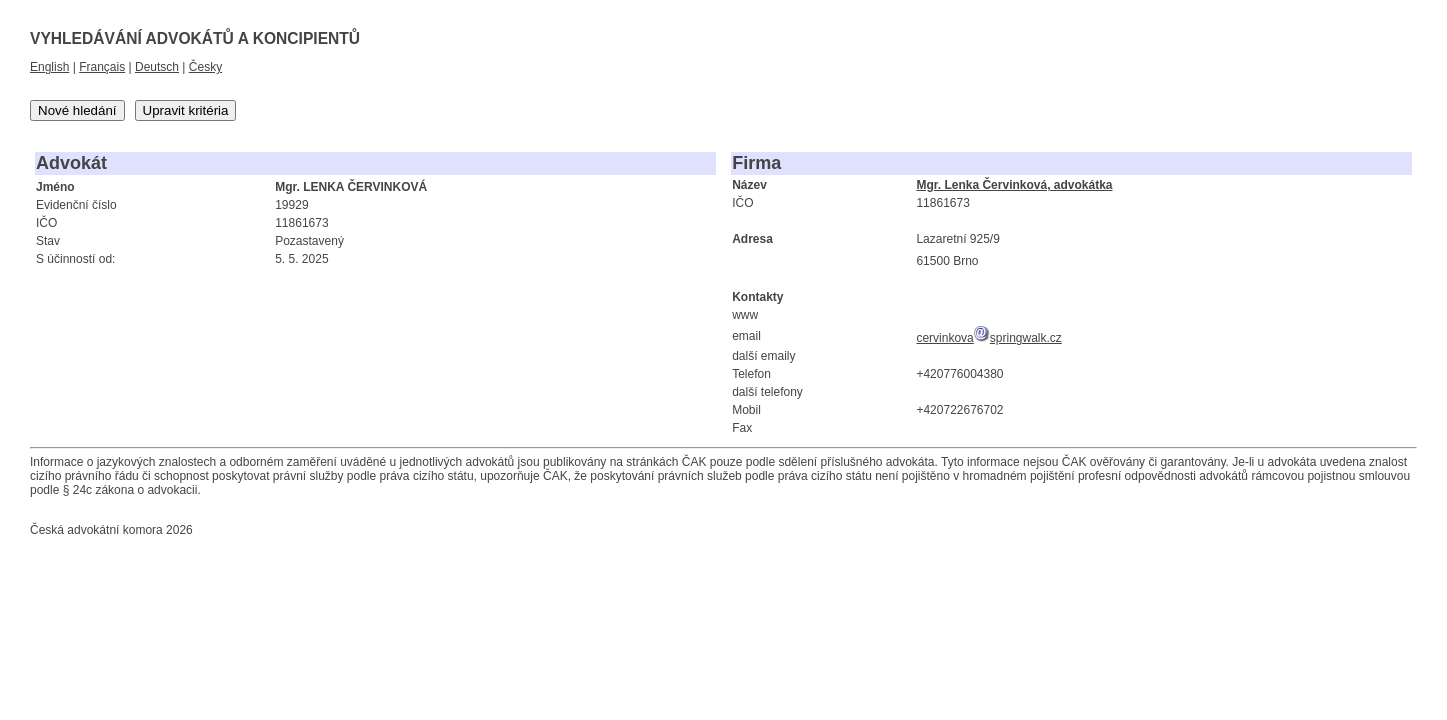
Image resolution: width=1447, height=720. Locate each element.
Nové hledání (77, 110)
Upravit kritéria (186, 110)
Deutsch (157, 67)
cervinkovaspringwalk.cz (988, 338)
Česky (205, 67)
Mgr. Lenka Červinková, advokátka (1014, 185)
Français (102, 67)
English (49, 67)
